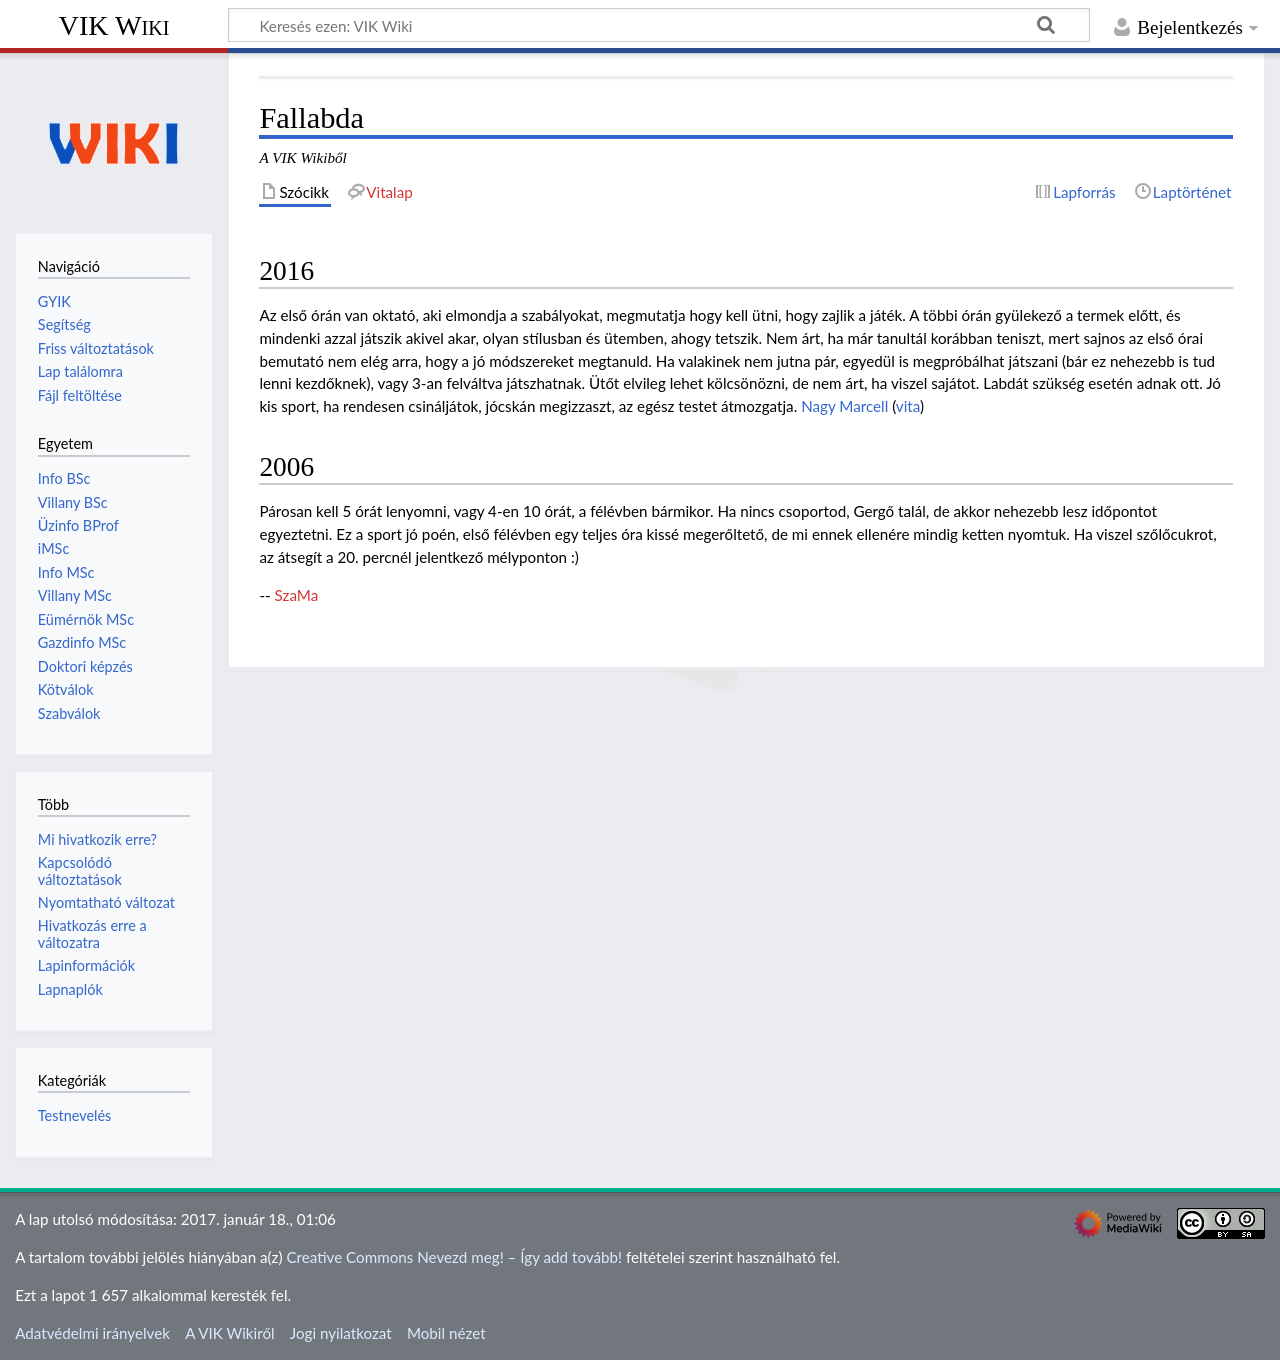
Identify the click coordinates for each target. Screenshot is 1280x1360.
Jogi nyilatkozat (341, 1333)
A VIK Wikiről (229, 1333)
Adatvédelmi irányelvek (92, 1333)
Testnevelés (75, 1115)
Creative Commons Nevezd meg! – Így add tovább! (454, 1257)
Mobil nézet (446, 1333)
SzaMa (297, 595)
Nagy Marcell (844, 406)
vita (908, 406)
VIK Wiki (114, 25)
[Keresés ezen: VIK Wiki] (659, 25)
